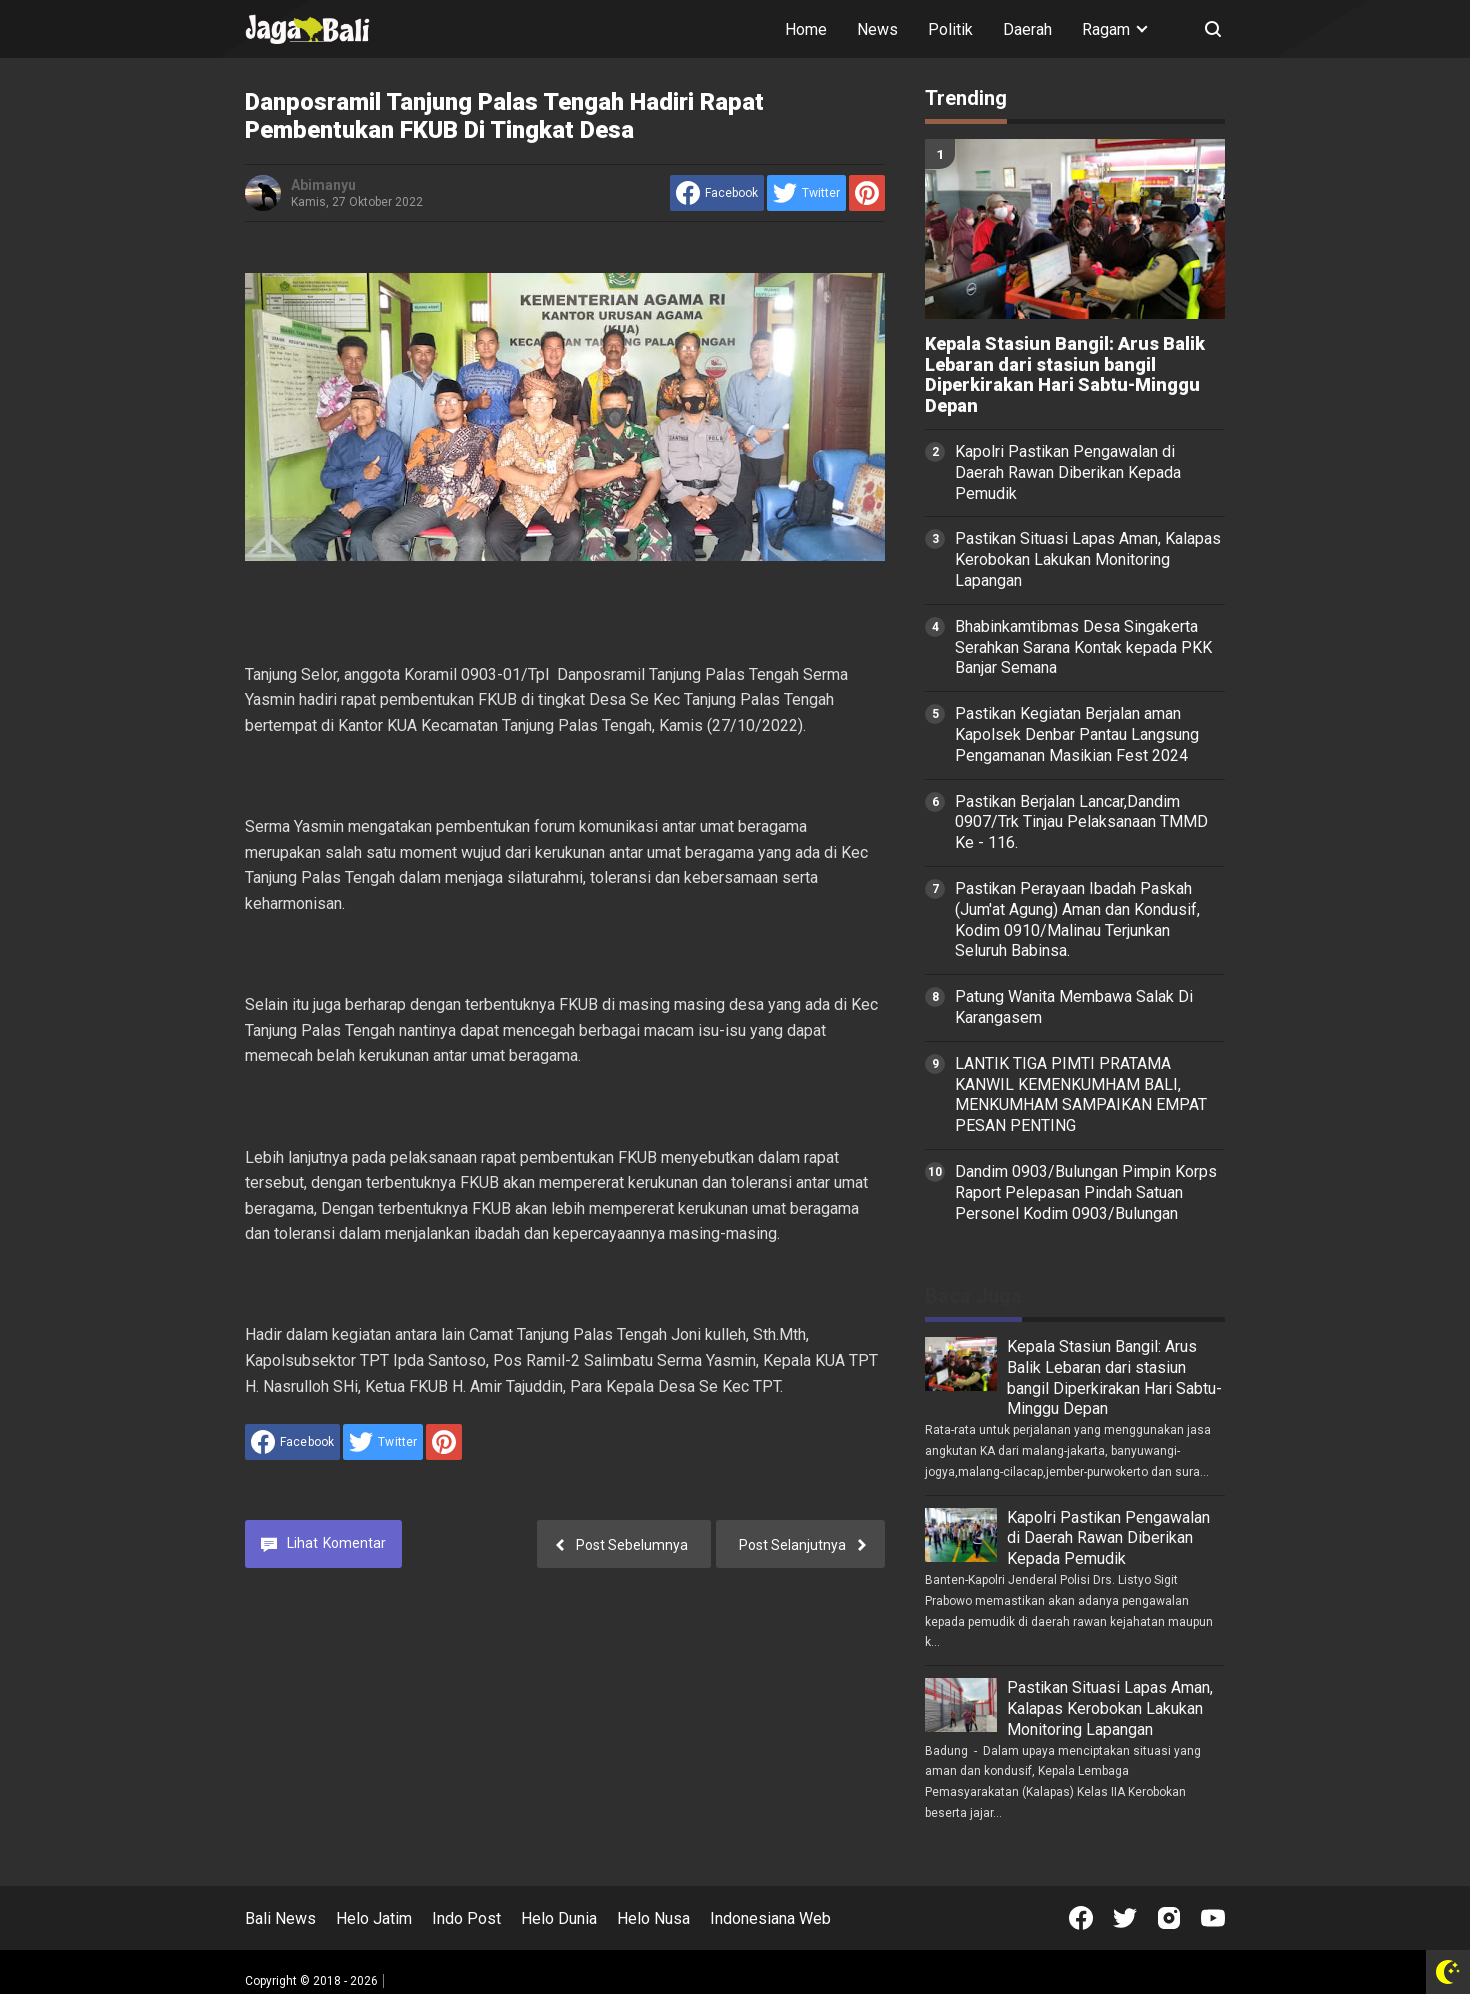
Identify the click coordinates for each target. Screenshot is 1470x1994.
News (877, 29)
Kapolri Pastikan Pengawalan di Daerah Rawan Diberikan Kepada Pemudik (1068, 472)
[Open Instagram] (1169, 1918)
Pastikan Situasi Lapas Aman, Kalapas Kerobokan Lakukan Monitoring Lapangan (1088, 559)
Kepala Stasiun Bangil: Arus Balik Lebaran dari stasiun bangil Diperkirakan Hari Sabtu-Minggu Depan (1065, 375)
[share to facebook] (717, 193)
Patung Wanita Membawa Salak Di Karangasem (1074, 1007)
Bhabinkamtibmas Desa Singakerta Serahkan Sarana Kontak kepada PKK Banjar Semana (1083, 647)
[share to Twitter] (806, 193)
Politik (950, 29)
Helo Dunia (559, 1918)
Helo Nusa (653, 1918)
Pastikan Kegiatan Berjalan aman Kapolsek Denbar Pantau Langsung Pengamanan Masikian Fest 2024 (1077, 734)
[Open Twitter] (1125, 1918)
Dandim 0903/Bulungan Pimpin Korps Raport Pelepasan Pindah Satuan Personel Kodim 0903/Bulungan (1086, 1192)
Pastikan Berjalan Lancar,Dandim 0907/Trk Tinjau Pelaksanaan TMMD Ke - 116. (1081, 822)
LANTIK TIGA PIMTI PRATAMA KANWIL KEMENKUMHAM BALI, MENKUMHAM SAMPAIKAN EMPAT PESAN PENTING (1081, 1094)
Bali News (280, 1918)
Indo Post (466, 1918)
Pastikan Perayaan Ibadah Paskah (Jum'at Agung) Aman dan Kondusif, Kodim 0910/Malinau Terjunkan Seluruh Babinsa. (1077, 919)
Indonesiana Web (770, 1918)
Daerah (1027, 29)
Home (806, 29)
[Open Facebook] (1081, 1918)
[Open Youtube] (1213, 1918)
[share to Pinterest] (867, 193)
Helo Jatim (374, 1918)
